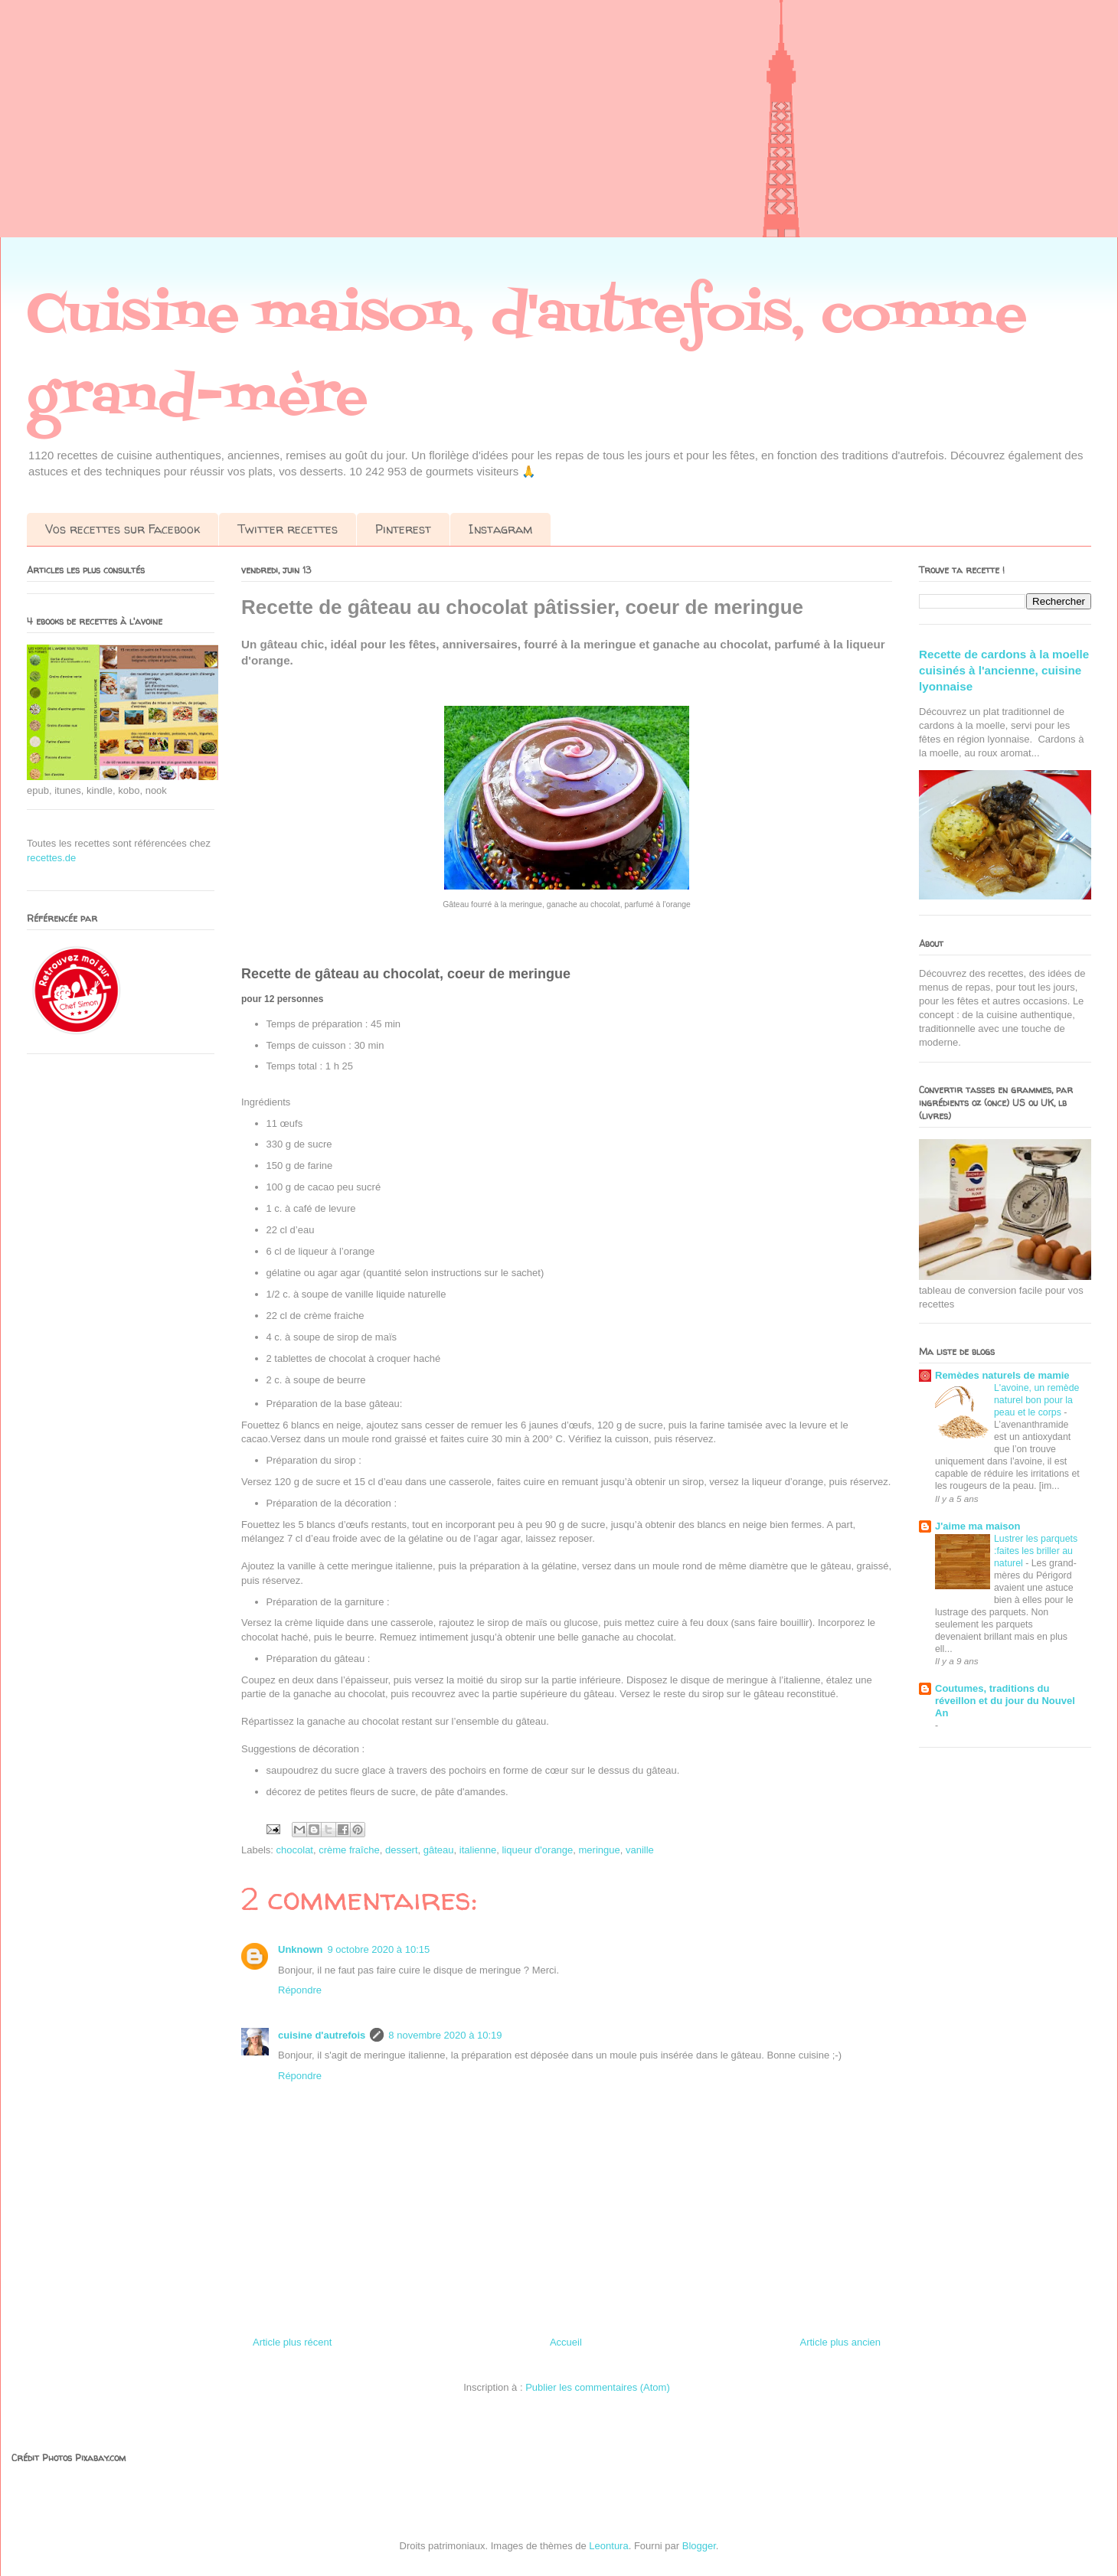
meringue (599, 1850)
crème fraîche (349, 1850)
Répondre (300, 1990)
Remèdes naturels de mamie (1002, 1375)
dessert (401, 1850)
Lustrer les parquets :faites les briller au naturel (1035, 1551)
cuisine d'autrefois (321, 2035)
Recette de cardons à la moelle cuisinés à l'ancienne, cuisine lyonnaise (1004, 671)
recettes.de (51, 858)
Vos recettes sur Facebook (122, 529)
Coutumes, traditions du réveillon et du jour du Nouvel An (1005, 1701)
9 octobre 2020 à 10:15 (379, 1949)
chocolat (294, 1850)
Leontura (608, 2546)
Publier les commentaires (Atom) (597, 2387)
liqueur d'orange (537, 1850)
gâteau (438, 1850)
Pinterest (403, 529)
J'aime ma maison (977, 1526)
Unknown (300, 1949)
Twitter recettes (287, 529)
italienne (477, 1850)
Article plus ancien (840, 2342)
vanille (640, 1850)
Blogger (699, 2546)
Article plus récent (292, 2342)
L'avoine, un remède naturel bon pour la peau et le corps (1036, 1400)
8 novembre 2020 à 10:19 (445, 2035)
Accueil (566, 2342)
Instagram (500, 529)
